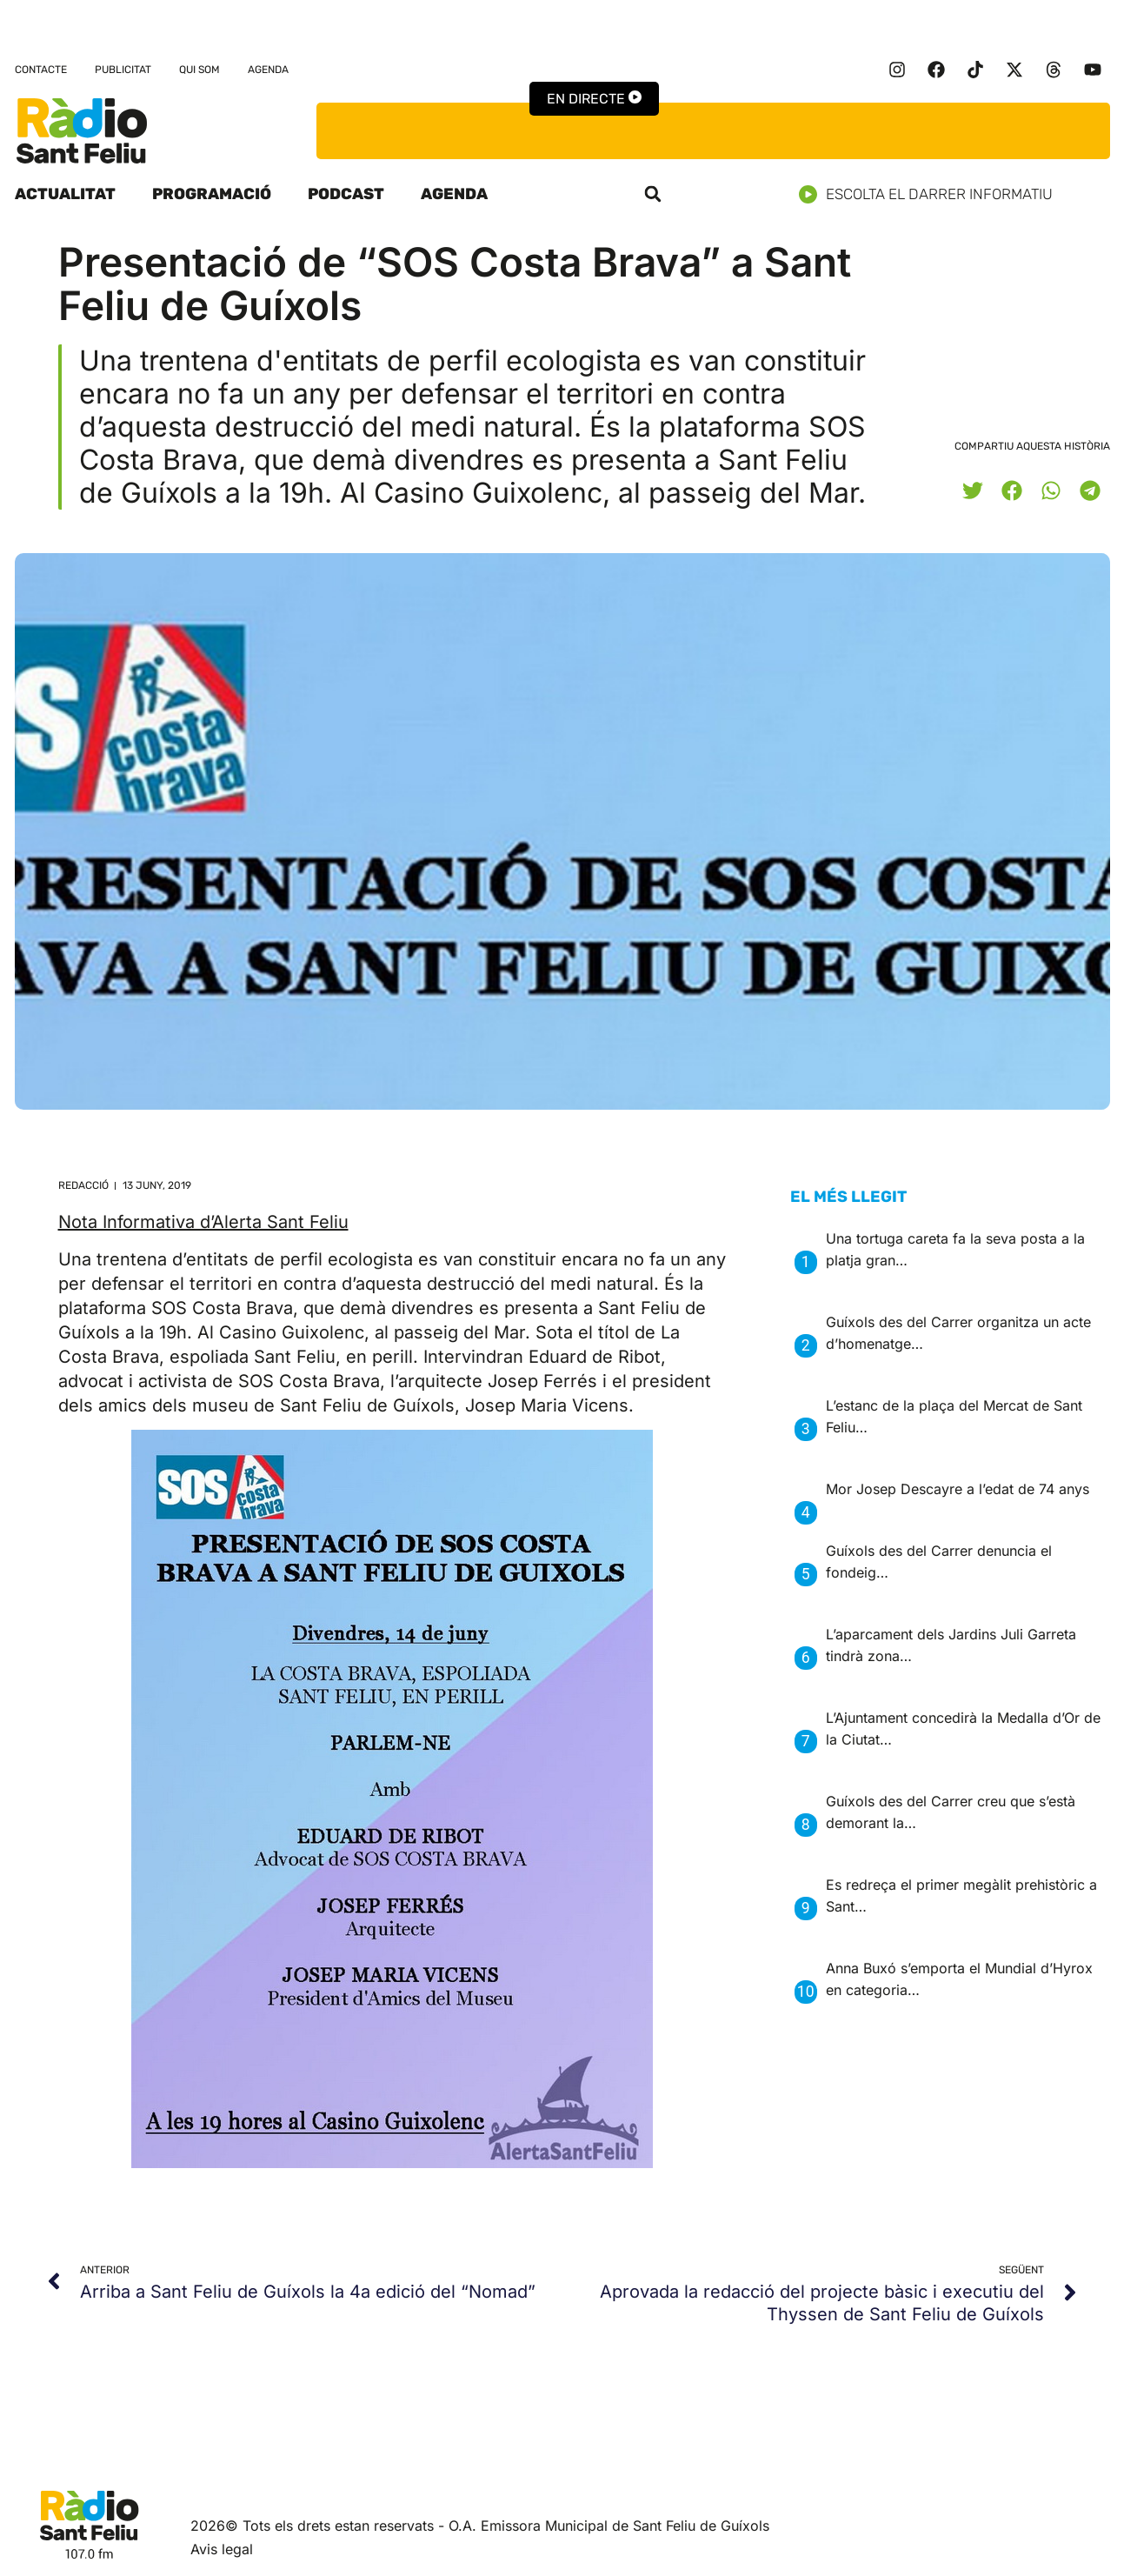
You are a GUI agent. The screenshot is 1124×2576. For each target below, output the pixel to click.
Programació (211, 194)
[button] (653, 194)
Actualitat (65, 194)
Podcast (346, 194)
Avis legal (221, 2549)
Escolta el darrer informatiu (932, 194)
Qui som (199, 69)
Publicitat (123, 69)
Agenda (268, 69)
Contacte (41, 69)
